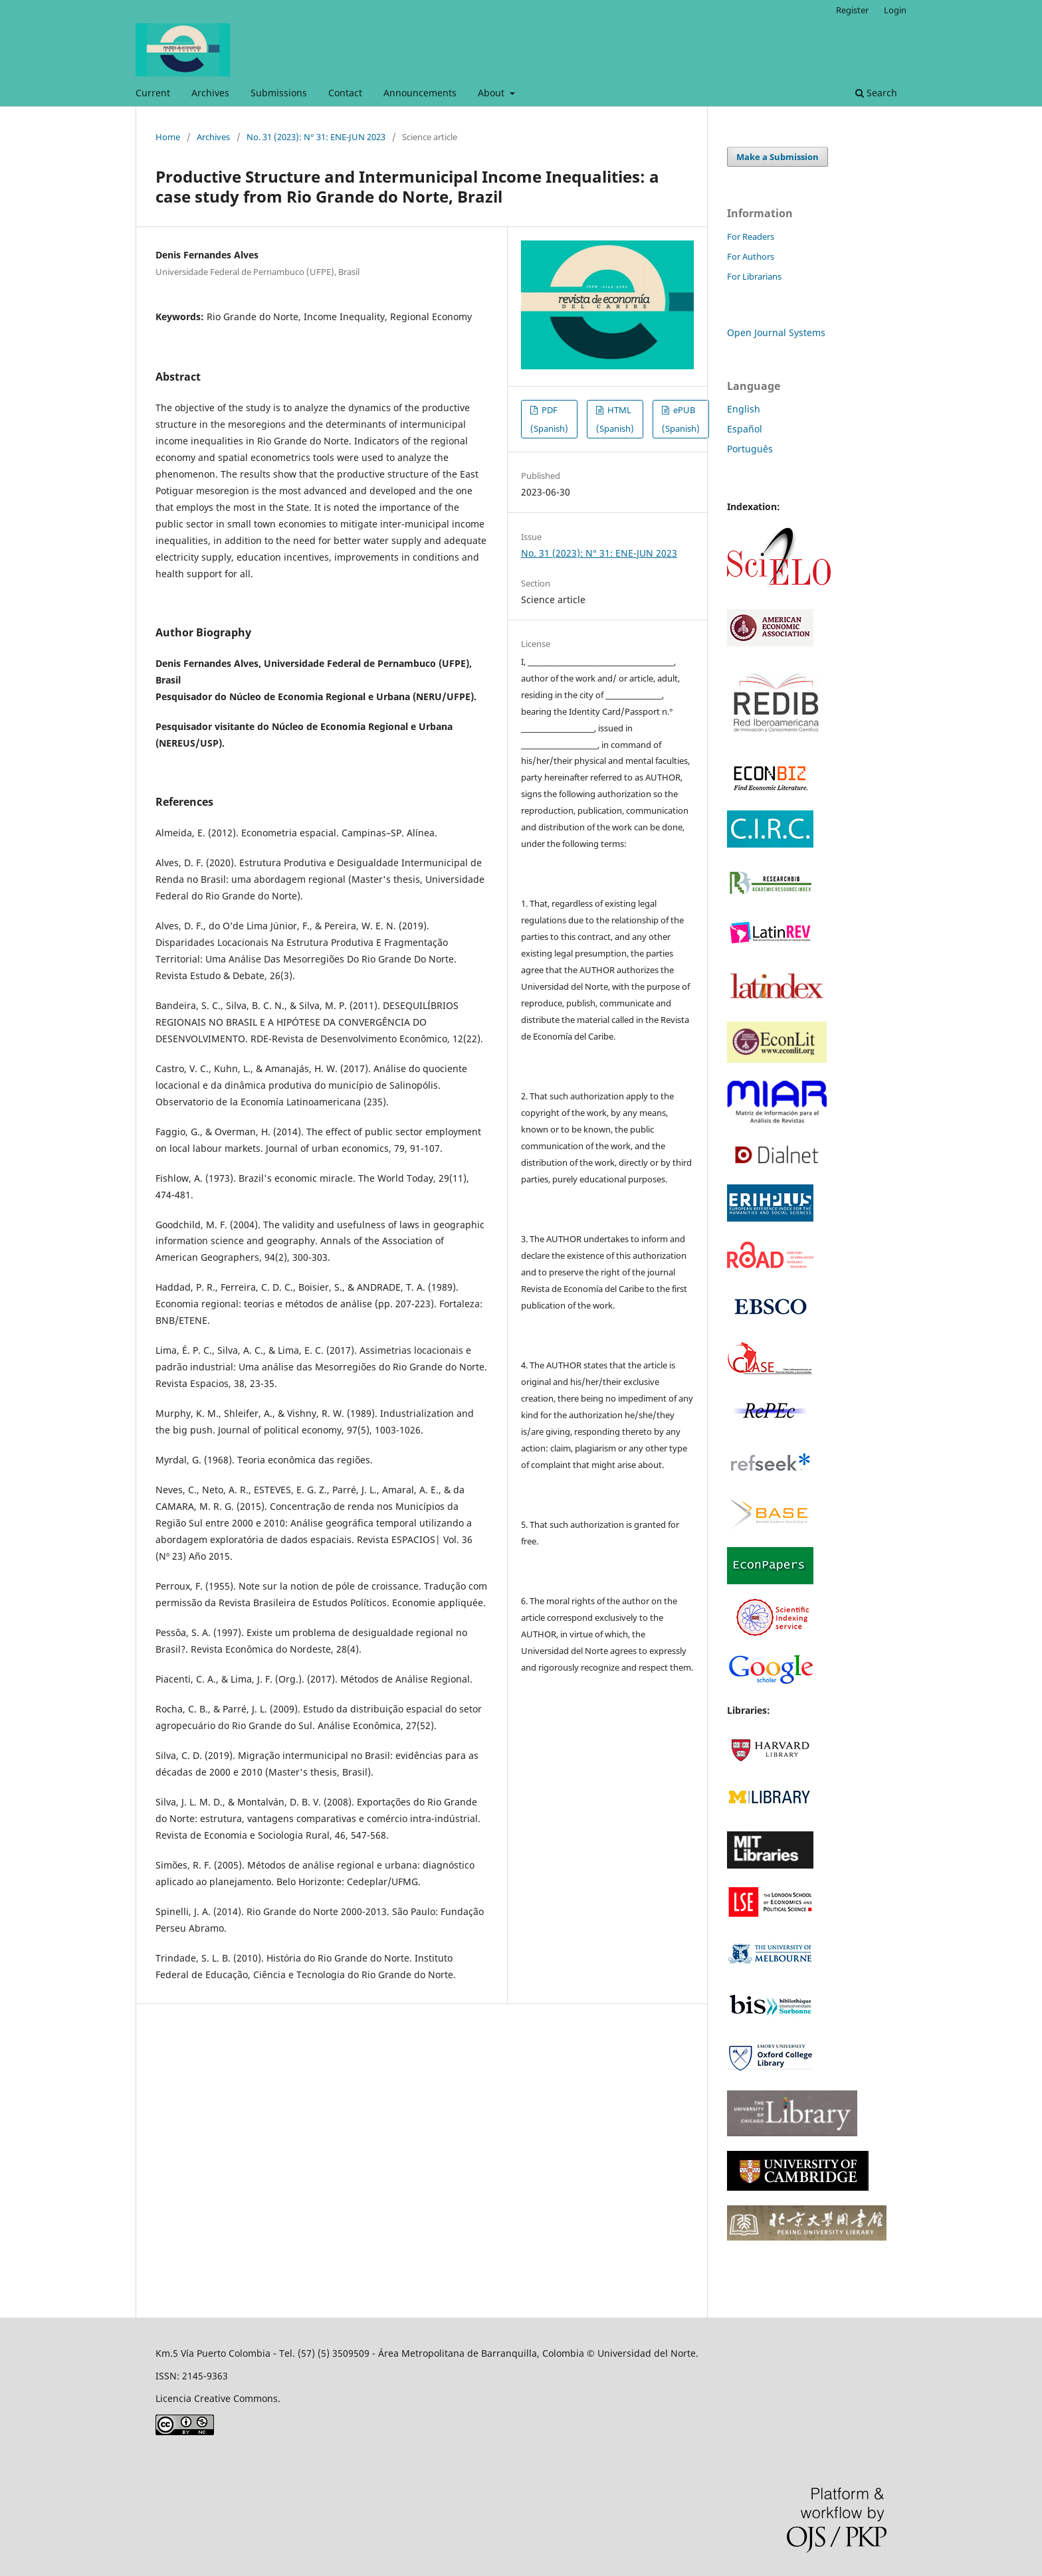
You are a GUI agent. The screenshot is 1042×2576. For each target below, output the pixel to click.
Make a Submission (777, 157)
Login (895, 10)
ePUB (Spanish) (681, 419)
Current (153, 92)
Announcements (420, 92)
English (743, 409)
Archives (210, 92)
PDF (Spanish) (549, 419)
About (492, 92)
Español (744, 428)
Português (750, 448)
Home (168, 137)
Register (852, 10)
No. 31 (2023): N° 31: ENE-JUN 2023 (316, 137)
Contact (345, 92)
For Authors (750, 256)
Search (876, 92)
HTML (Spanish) (615, 419)
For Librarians (754, 276)
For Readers (750, 236)
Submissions (279, 92)
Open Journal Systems (776, 332)
